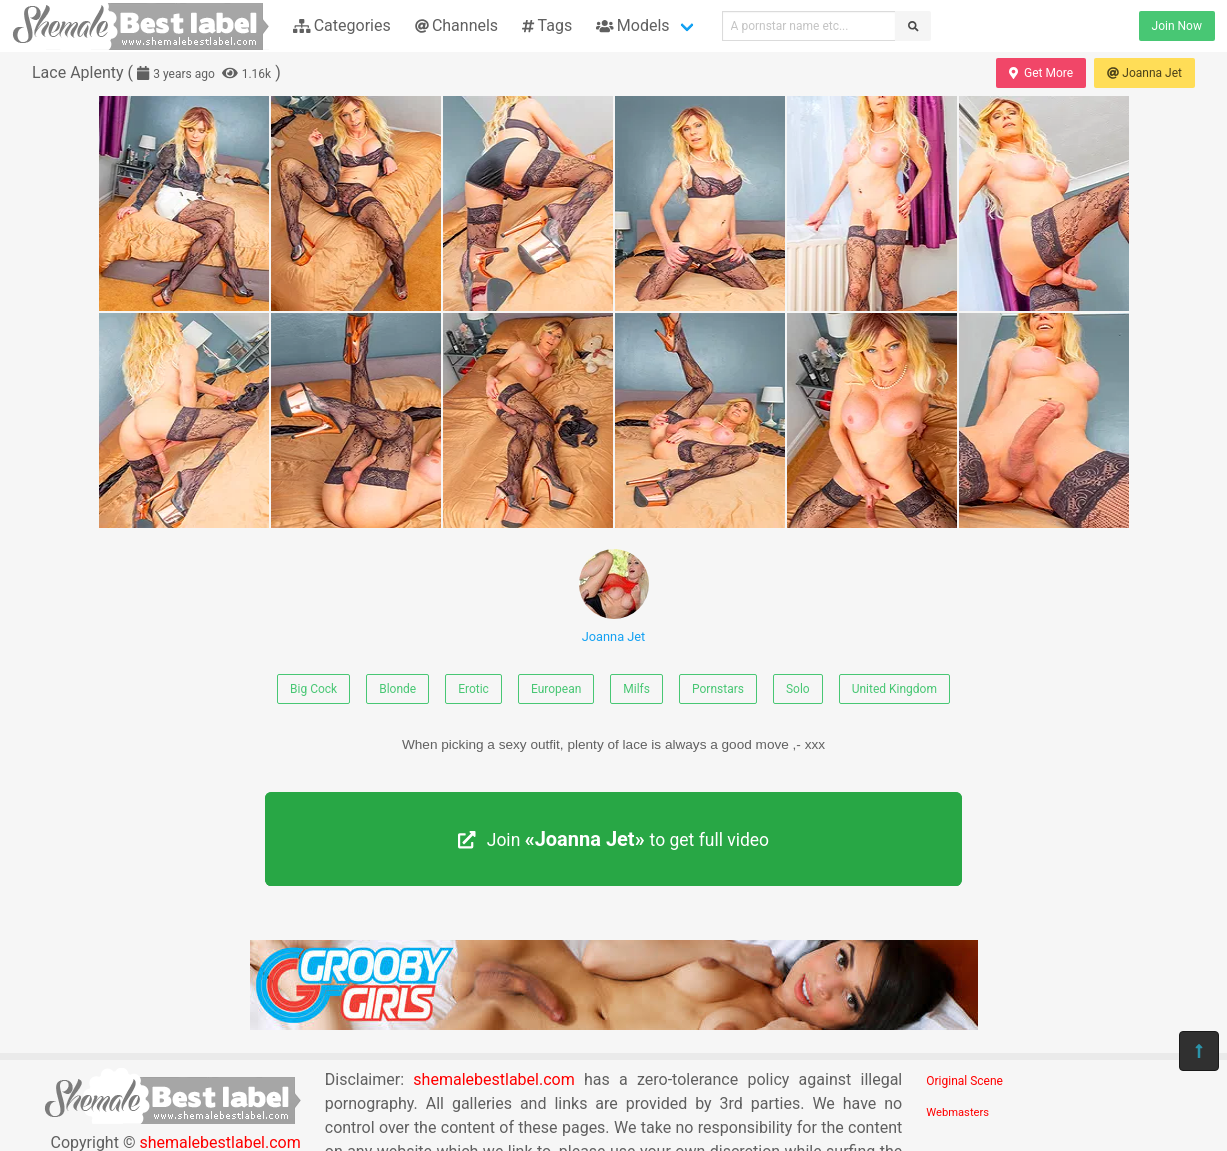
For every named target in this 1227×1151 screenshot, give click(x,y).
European (556, 689)
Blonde (397, 689)
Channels (456, 25)
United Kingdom (894, 689)
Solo (798, 689)
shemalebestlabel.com (493, 1079)
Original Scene (964, 1081)
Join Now (1177, 26)
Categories (342, 25)
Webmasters (957, 1112)
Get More (1041, 73)
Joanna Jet (1144, 73)
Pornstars (718, 689)
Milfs (636, 689)
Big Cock (313, 689)
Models (632, 25)
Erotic (473, 689)
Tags (547, 25)
